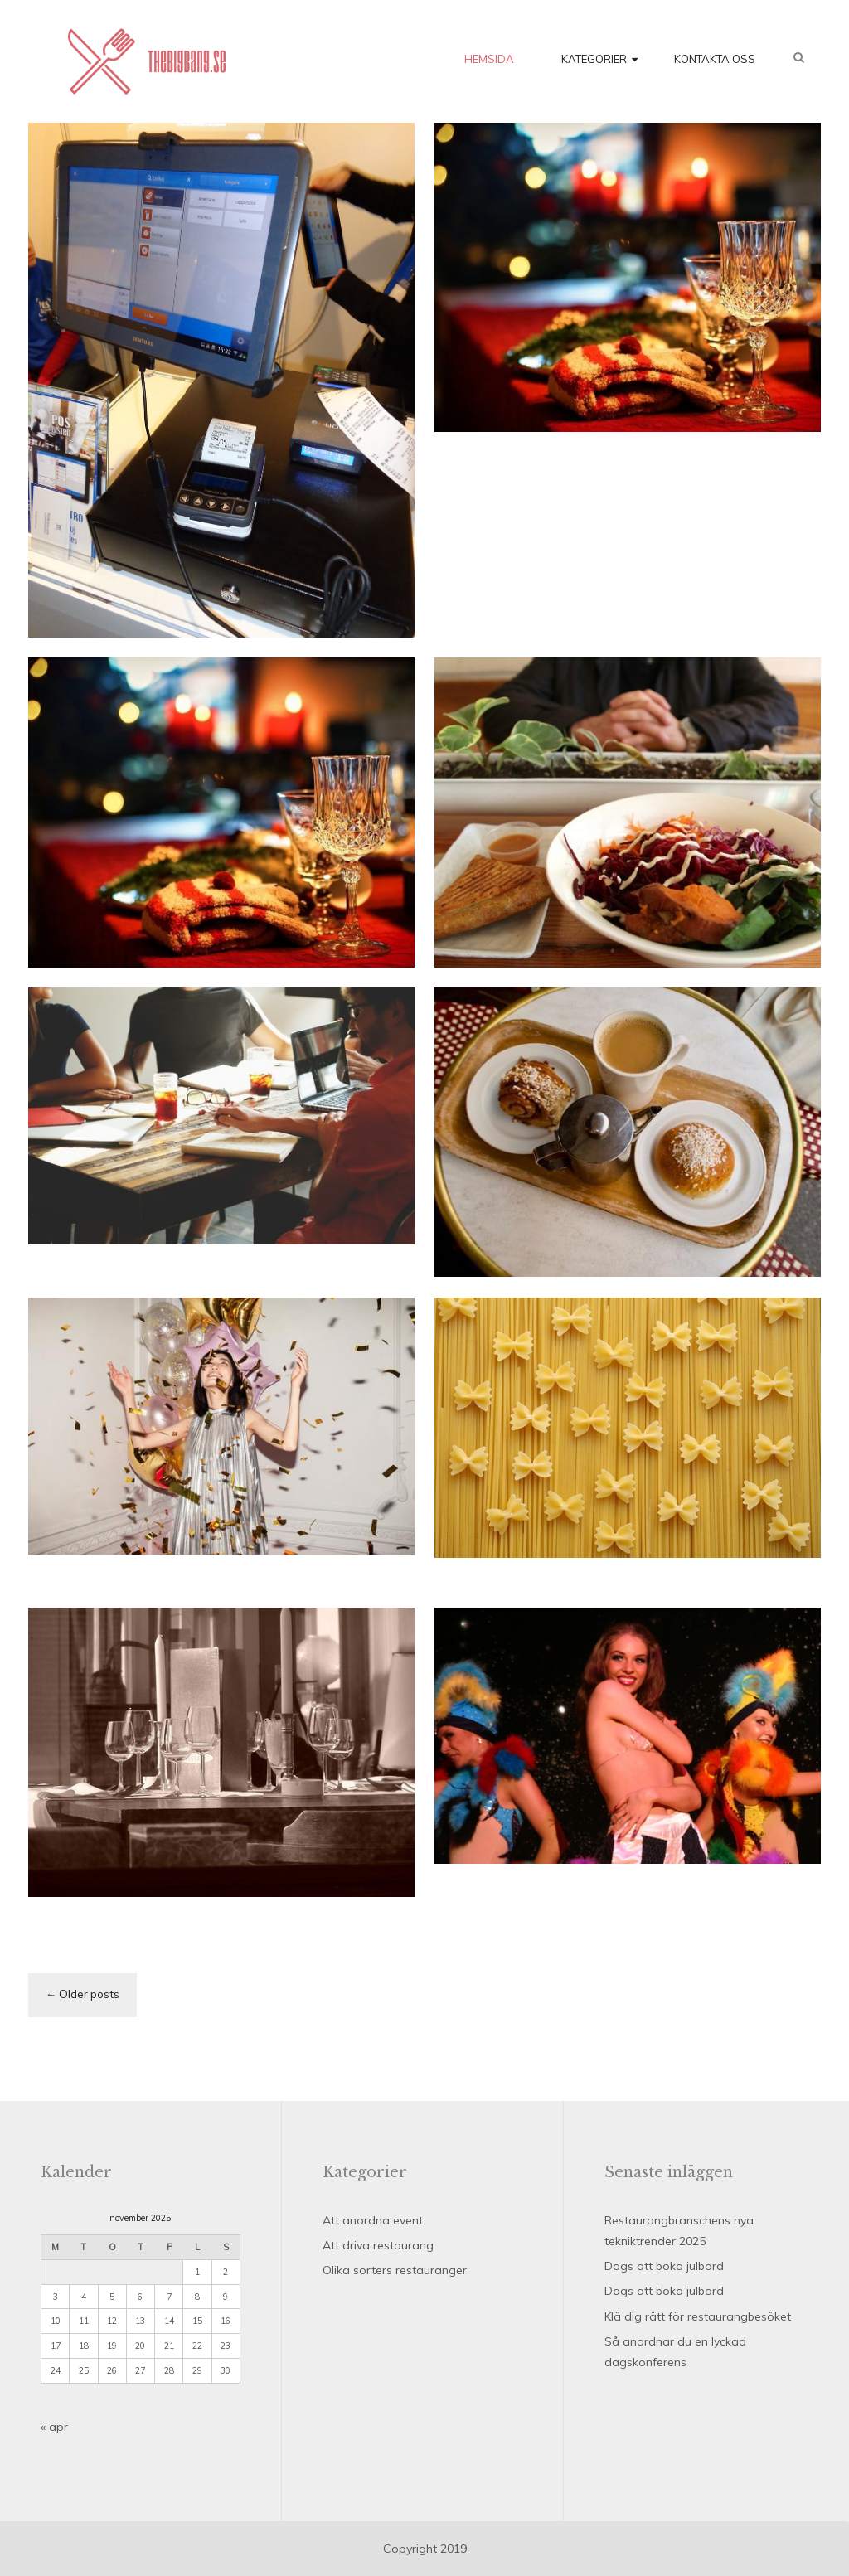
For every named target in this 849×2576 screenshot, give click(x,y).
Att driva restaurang (378, 2245)
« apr (54, 2426)
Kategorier (594, 58)
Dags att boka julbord (664, 2265)
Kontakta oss (714, 58)
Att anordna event (373, 2220)
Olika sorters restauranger (395, 2270)
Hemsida (489, 58)
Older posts (89, 1994)
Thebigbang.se (147, 61)
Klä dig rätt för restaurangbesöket (697, 2316)
